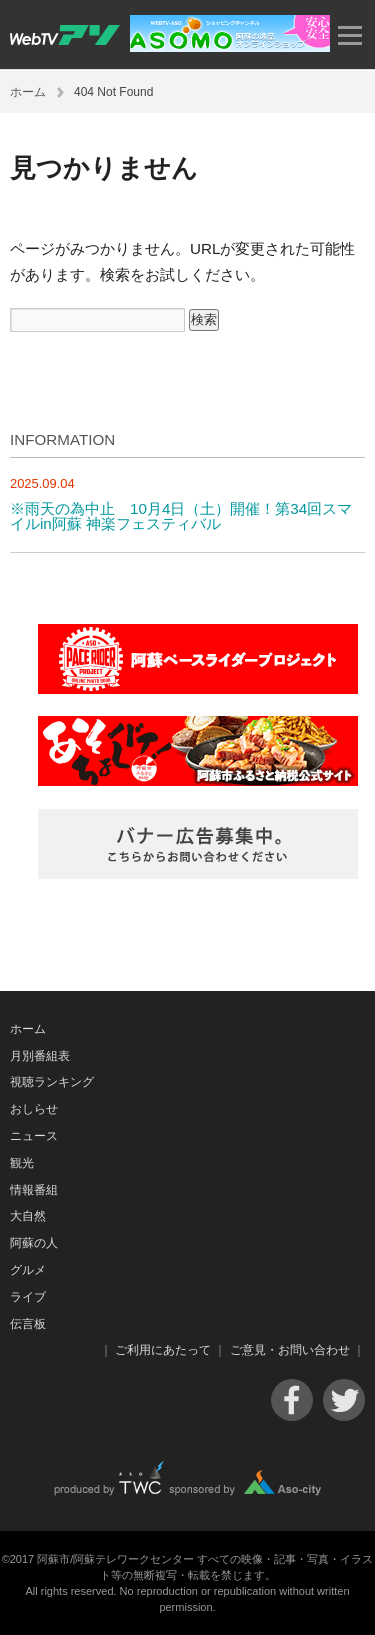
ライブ (28, 1297)
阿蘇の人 (34, 1243)
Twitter (344, 1400)
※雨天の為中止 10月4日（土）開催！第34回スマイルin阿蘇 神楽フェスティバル (181, 516)
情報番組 (34, 1190)
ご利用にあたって (163, 1350)
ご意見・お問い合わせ (290, 1350)
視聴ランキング (52, 1082)
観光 (22, 1163)
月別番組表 (40, 1056)
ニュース (34, 1136)
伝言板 (28, 1324)
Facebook (292, 1400)
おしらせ (34, 1109)
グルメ (28, 1270)
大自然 (28, 1216)
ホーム (28, 92)
